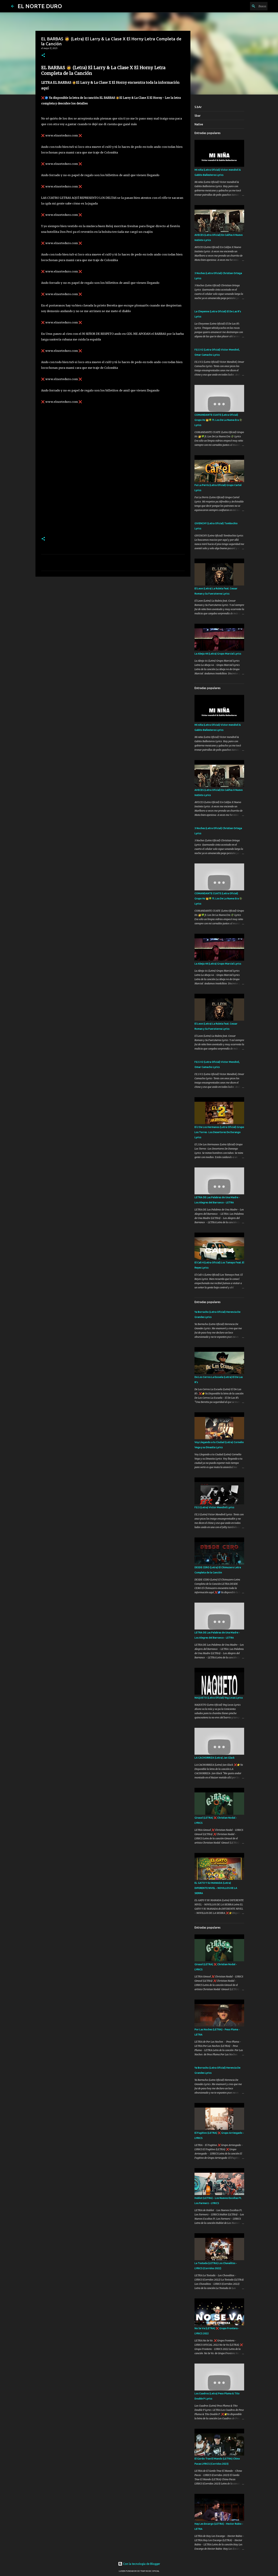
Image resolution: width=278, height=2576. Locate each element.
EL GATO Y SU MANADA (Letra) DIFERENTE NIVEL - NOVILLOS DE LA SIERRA (215, 1888)
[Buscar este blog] (249, 6)
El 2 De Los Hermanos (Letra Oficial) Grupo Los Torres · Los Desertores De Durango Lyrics (219, 1132)
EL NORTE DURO (40, 6)
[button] (43, 55)
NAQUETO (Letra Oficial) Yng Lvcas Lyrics (218, 1697)
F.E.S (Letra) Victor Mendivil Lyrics (214, 1507)
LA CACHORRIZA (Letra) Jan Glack (214, 1757)
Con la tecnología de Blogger (139, 2563)
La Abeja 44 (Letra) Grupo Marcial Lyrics (217, 653)
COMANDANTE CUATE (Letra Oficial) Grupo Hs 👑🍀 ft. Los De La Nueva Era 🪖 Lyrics (218, 420)
